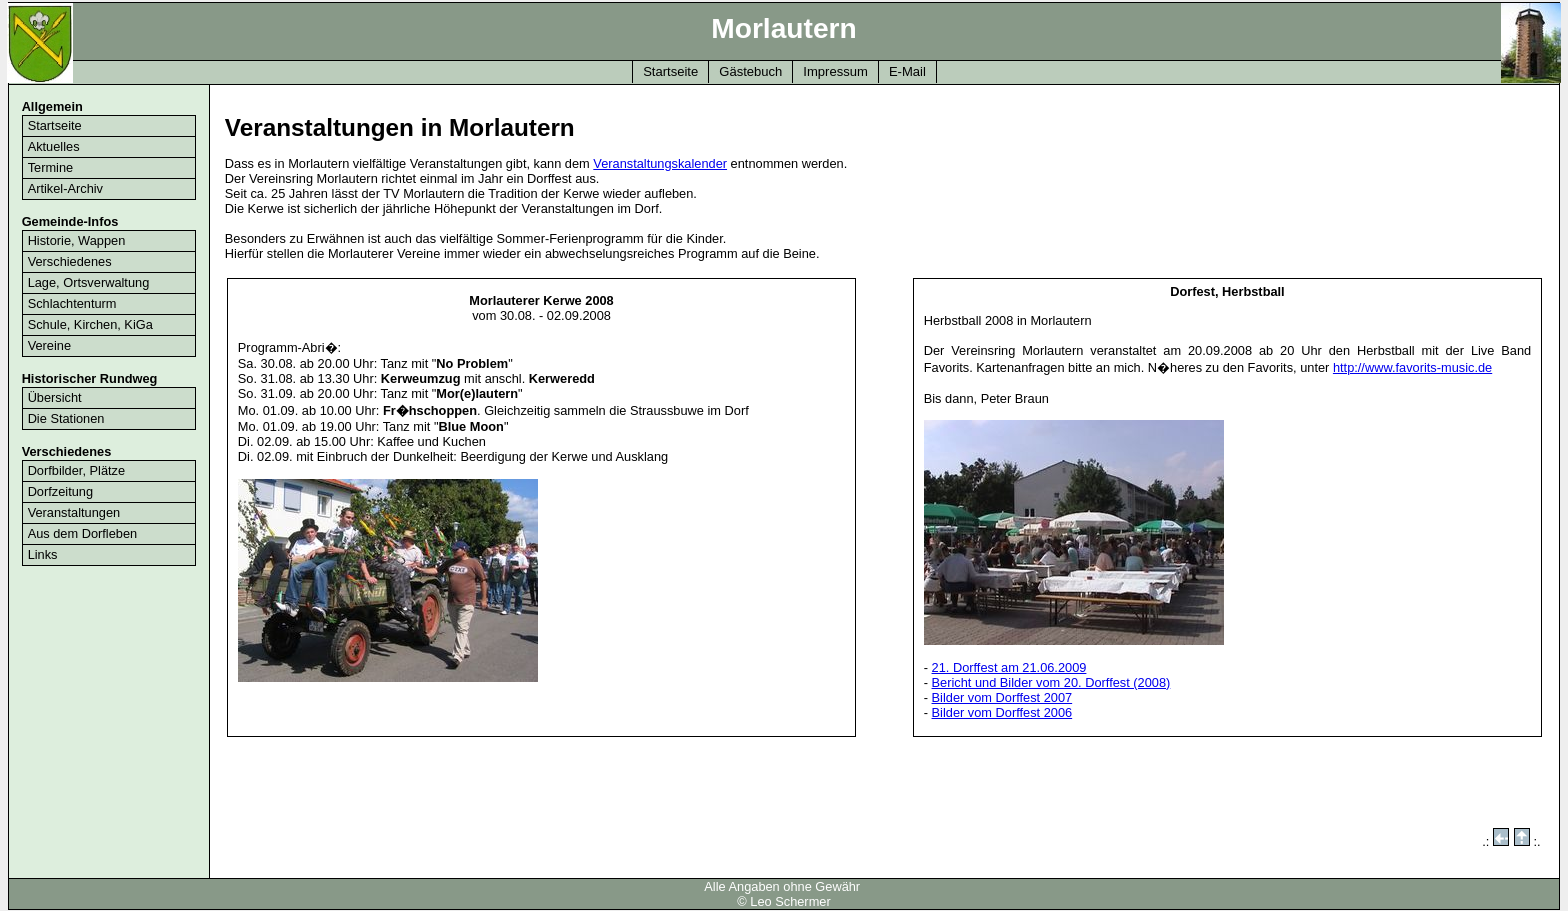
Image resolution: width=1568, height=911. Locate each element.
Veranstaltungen (74, 512)
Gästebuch (750, 71)
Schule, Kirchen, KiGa (90, 324)
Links (43, 554)
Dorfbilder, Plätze (76, 470)
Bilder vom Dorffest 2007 (1002, 697)
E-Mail (907, 71)
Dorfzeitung (60, 491)
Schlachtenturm (72, 303)
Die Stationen (66, 418)
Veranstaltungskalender (660, 163)
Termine (51, 167)
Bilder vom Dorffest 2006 (1002, 712)
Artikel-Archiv (65, 188)
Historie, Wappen (77, 240)
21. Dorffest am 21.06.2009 (1009, 667)
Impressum (835, 71)
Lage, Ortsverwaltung (89, 282)
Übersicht (55, 397)
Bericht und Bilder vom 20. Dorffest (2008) (1051, 682)
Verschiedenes (70, 261)
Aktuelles (54, 146)
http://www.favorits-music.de (1412, 367)
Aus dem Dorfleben (83, 533)
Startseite (670, 71)
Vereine (49, 345)
